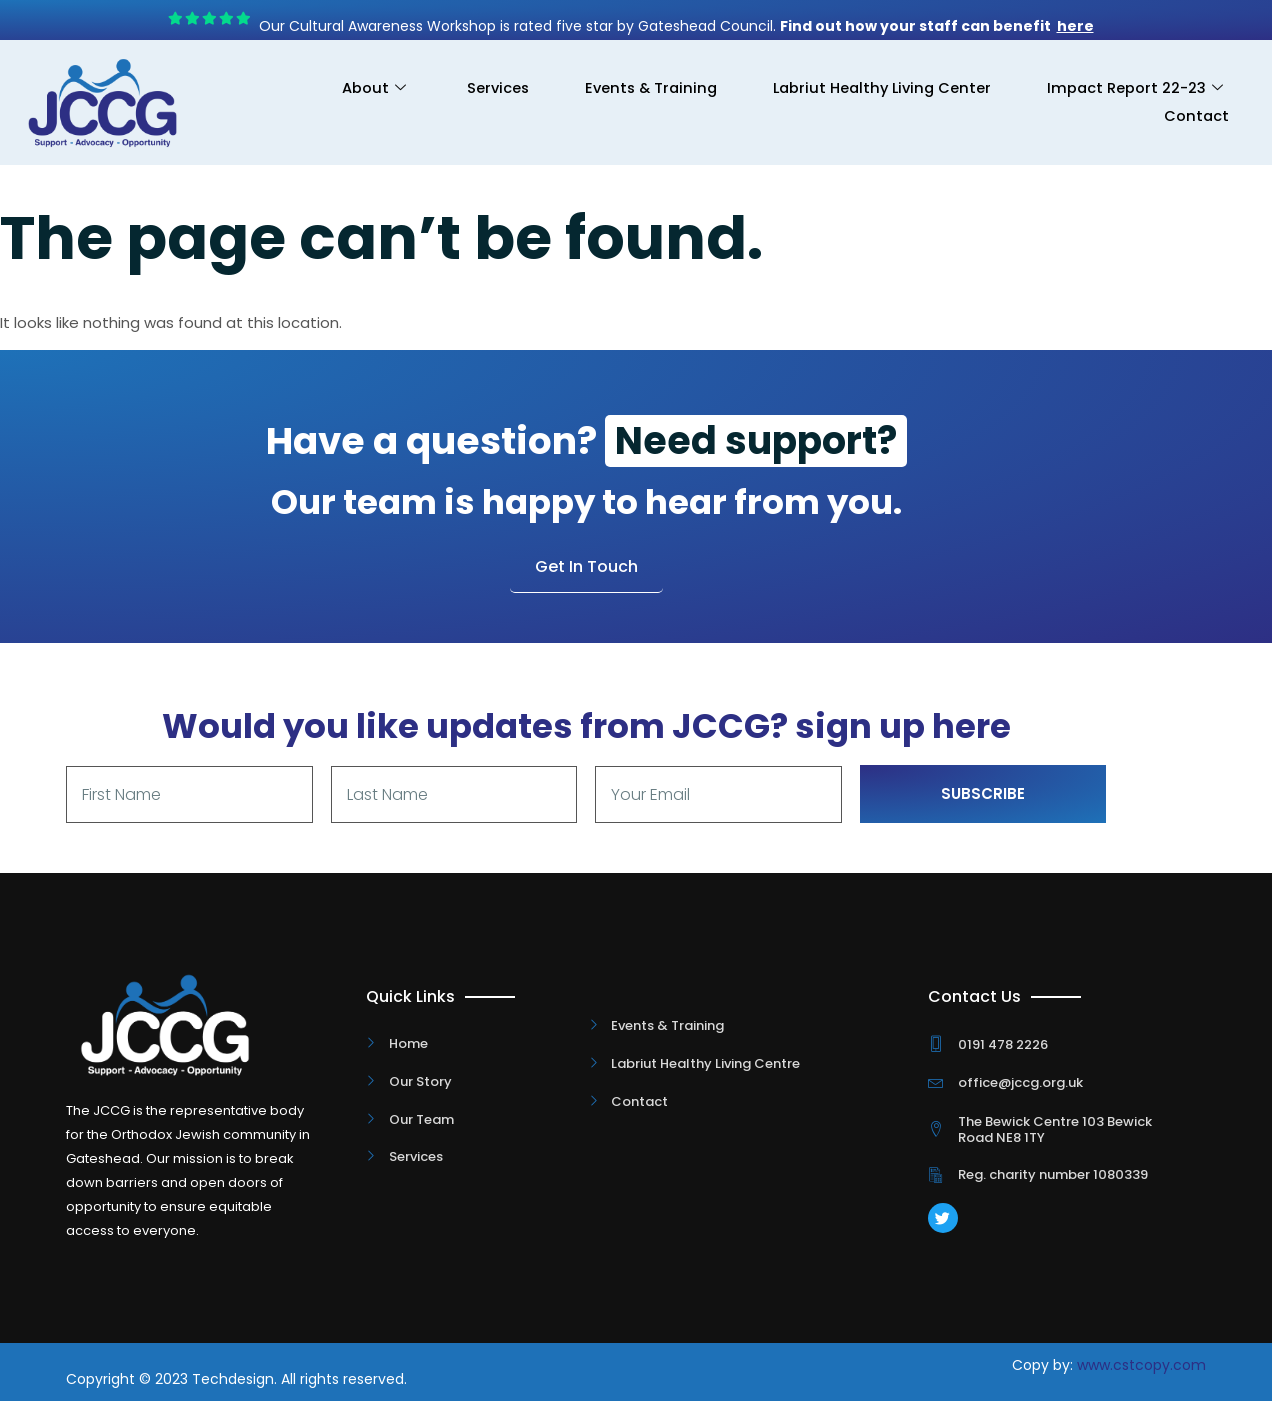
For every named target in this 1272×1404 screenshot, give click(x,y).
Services (470, 88)
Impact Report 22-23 (1132, 89)
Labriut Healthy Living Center (871, 88)
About (340, 89)
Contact (1194, 116)
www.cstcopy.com (1141, 1368)
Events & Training (630, 88)
